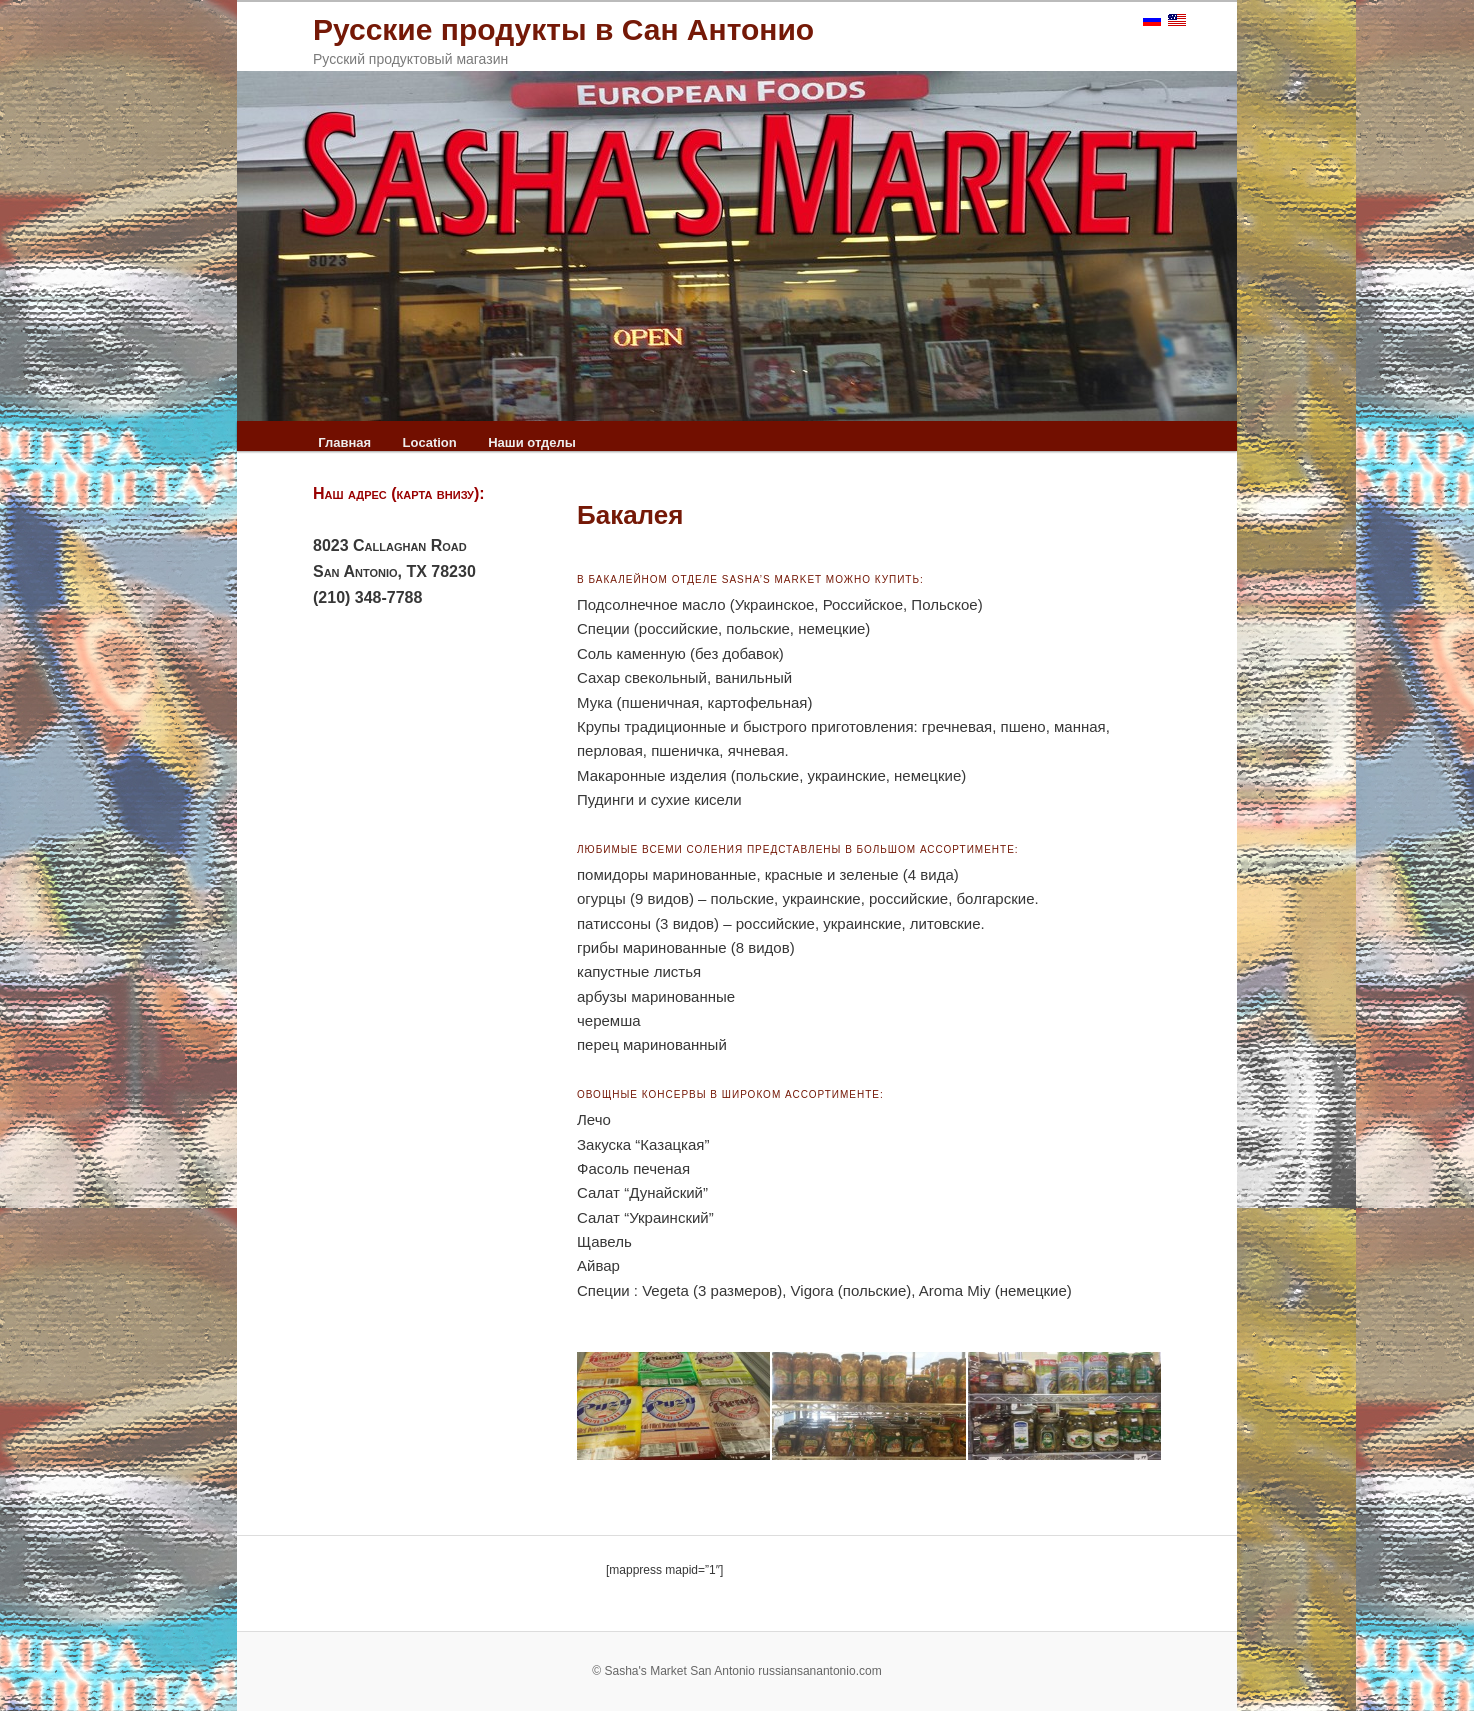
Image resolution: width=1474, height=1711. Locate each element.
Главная (344, 442)
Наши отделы (532, 442)
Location (430, 442)
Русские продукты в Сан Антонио (563, 29)
